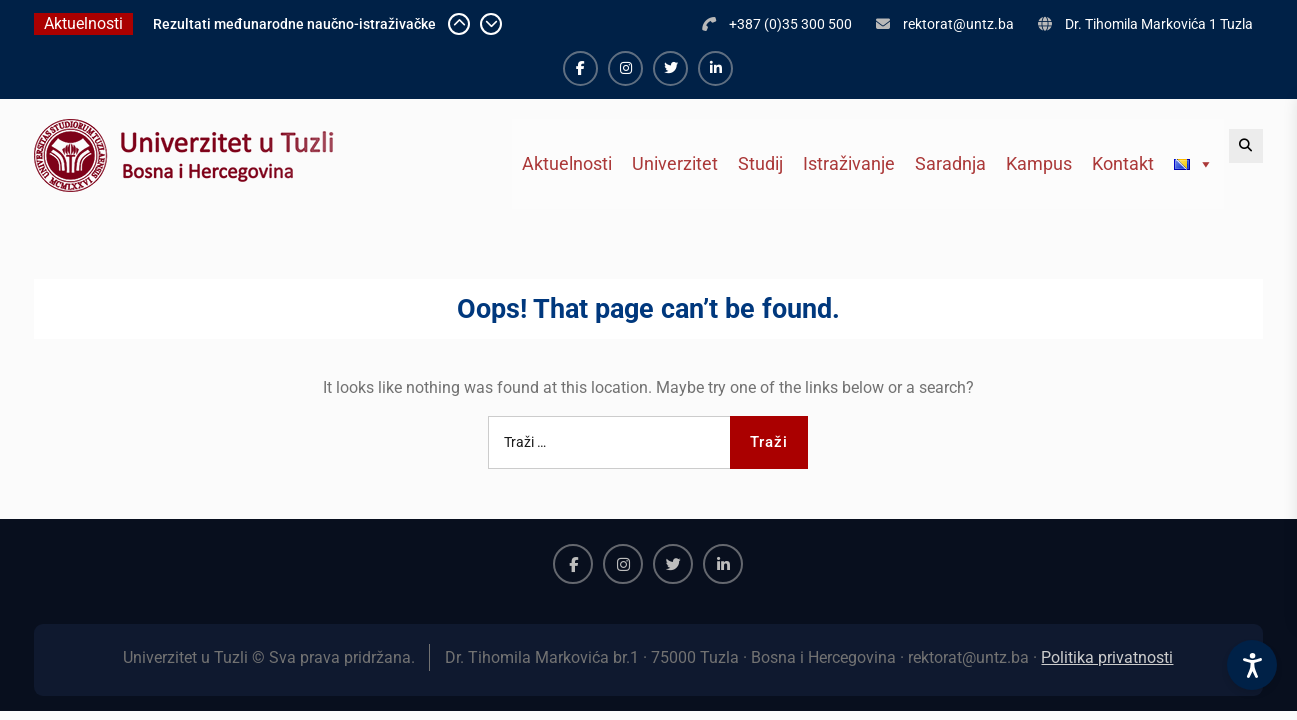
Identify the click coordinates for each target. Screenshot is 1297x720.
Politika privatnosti (1107, 657)
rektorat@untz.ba (958, 24)
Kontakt (1123, 163)
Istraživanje (849, 163)
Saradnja (950, 163)
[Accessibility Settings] (1252, 665)
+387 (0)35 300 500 (790, 24)
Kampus (1039, 163)
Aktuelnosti (567, 163)
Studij (760, 163)
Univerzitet (675, 163)
